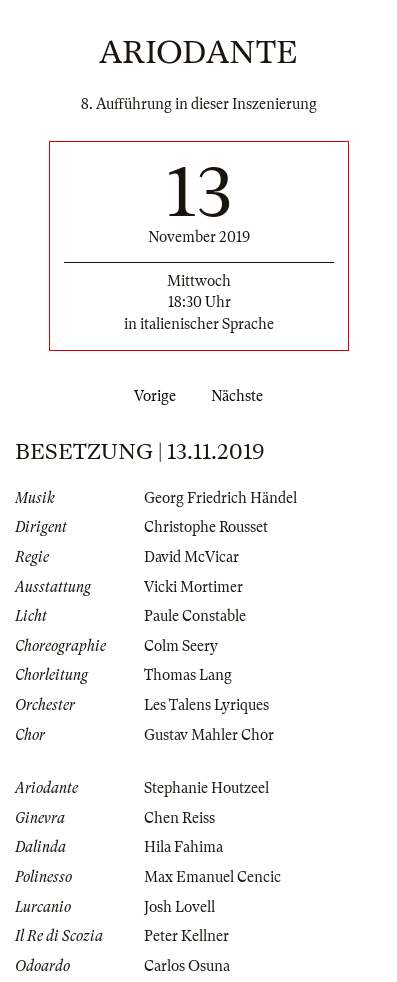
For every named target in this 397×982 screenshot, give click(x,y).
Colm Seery (181, 646)
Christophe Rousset (206, 527)
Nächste (241, 396)
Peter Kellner (186, 936)
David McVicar (191, 557)
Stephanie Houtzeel (206, 788)
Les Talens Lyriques (206, 705)
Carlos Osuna (187, 966)
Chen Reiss (179, 818)
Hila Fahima (183, 847)
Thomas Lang (188, 675)
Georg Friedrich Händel (220, 498)
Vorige (151, 396)
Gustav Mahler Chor (209, 735)
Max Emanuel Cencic (212, 877)
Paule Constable (195, 616)
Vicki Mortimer (193, 587)
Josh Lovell (179, 907)
